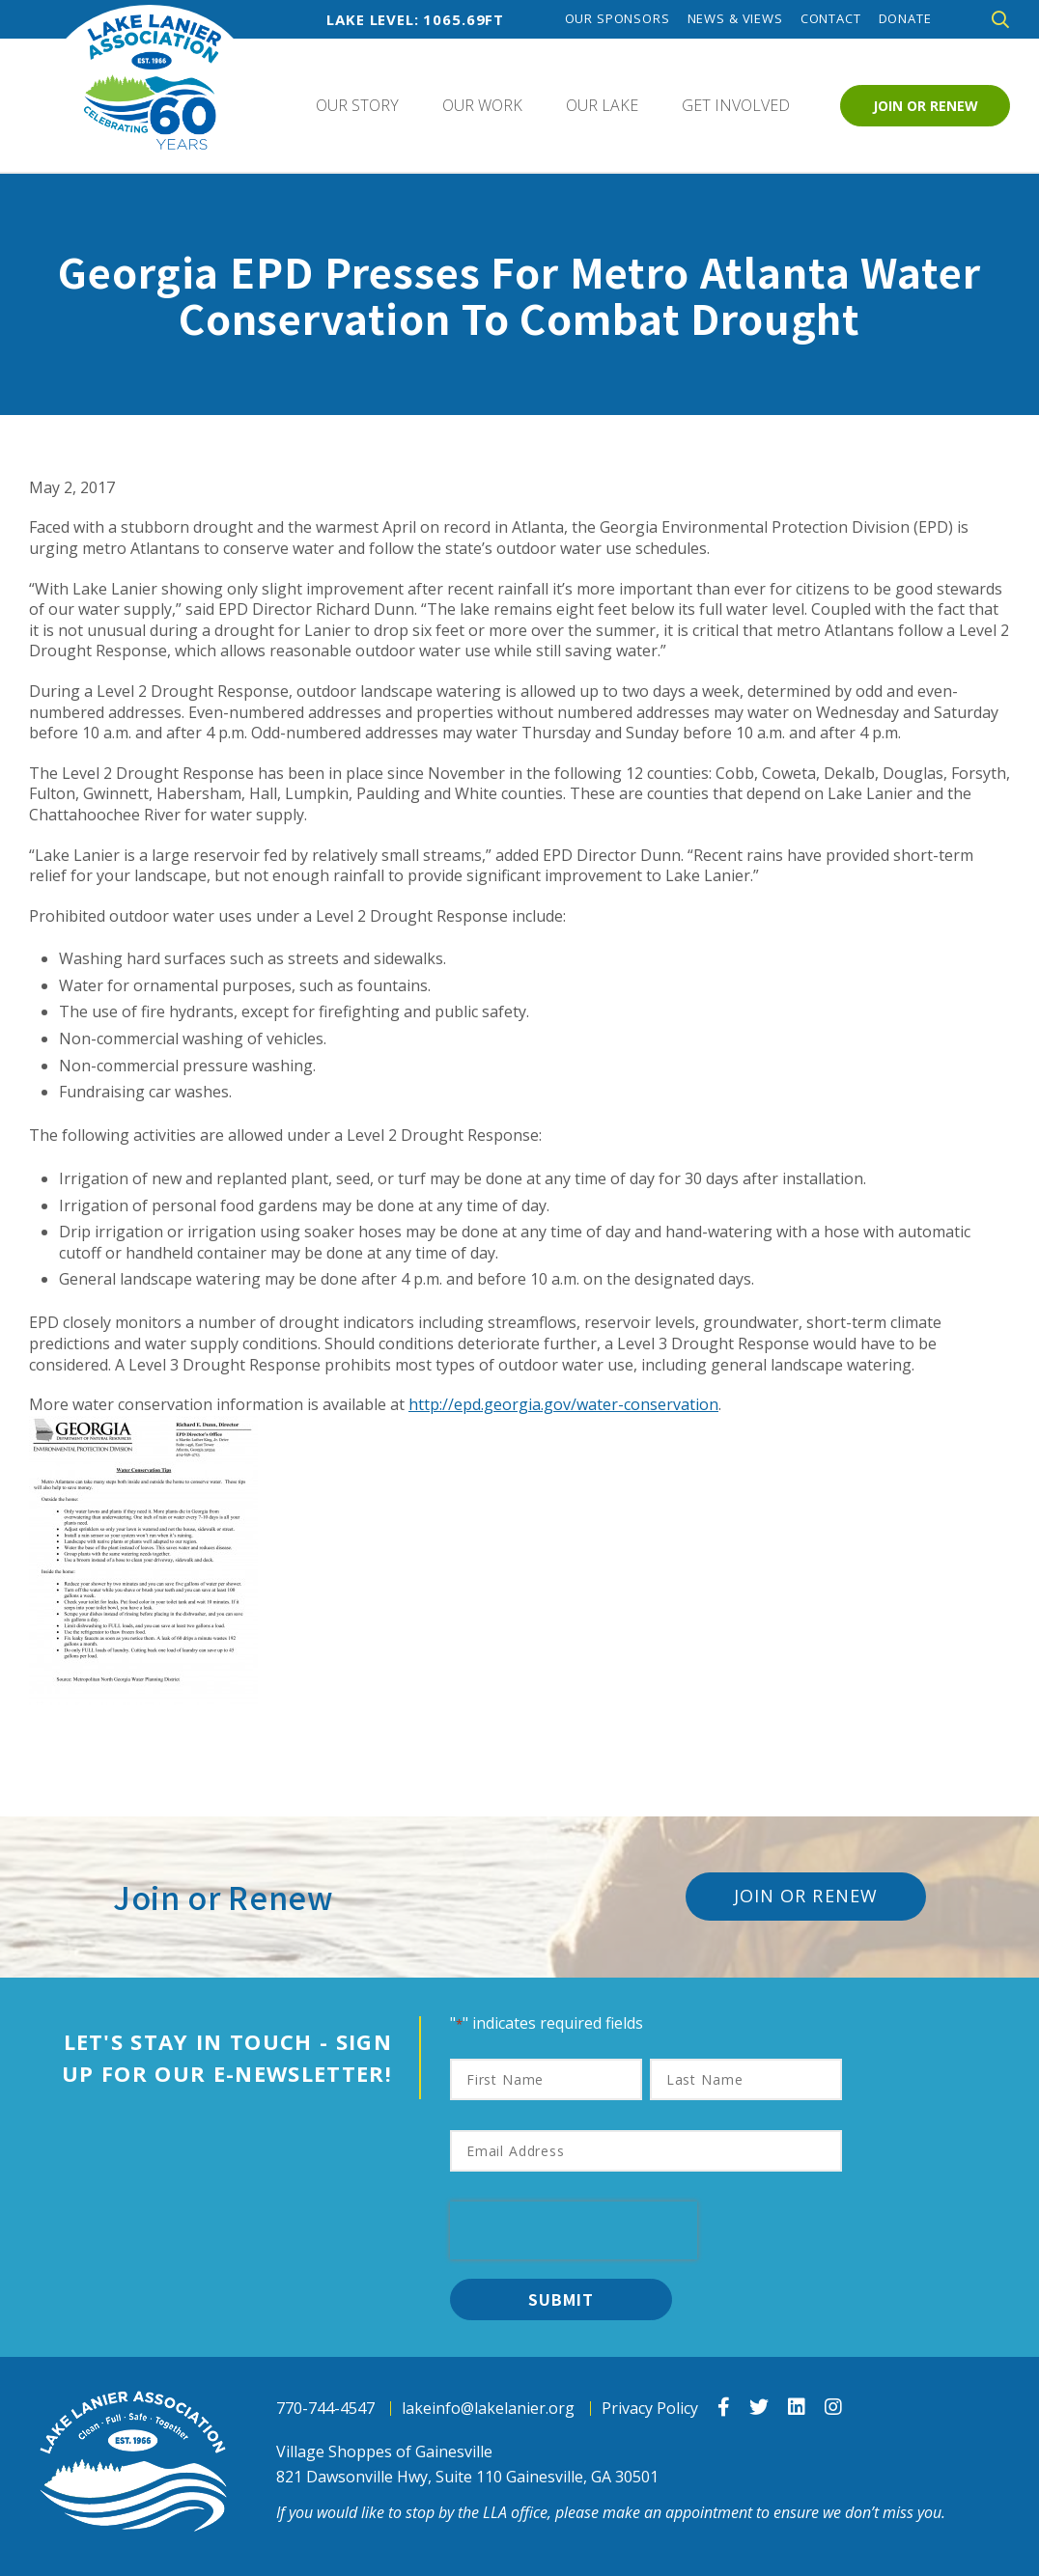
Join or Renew (925, 106)
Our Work (482, 105)
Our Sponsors (617, 19)
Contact (830, 19)
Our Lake (602, 105)
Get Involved (736, 105)
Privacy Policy (650, 2408)
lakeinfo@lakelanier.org (488, 2408)
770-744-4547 (325, 2408)
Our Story (357, 105)
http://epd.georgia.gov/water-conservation (563, 1404)
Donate (905, 19)
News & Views (735, 19)
